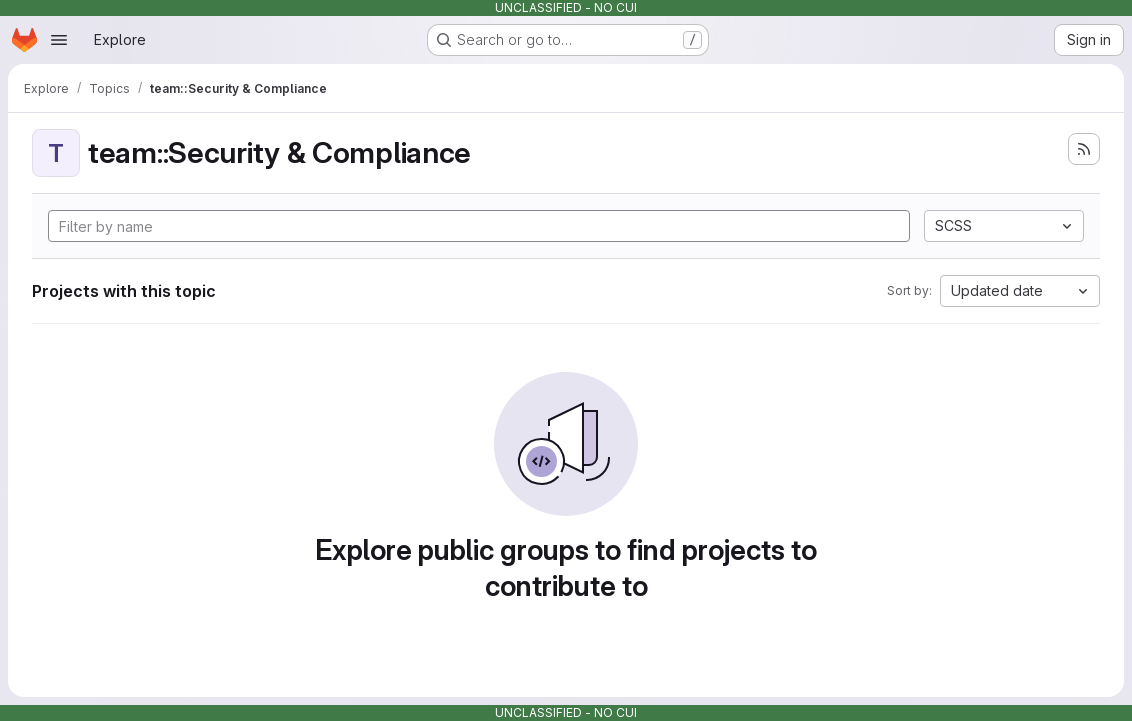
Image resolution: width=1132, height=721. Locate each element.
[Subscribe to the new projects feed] (1084, 149)
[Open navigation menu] (59, 40)
